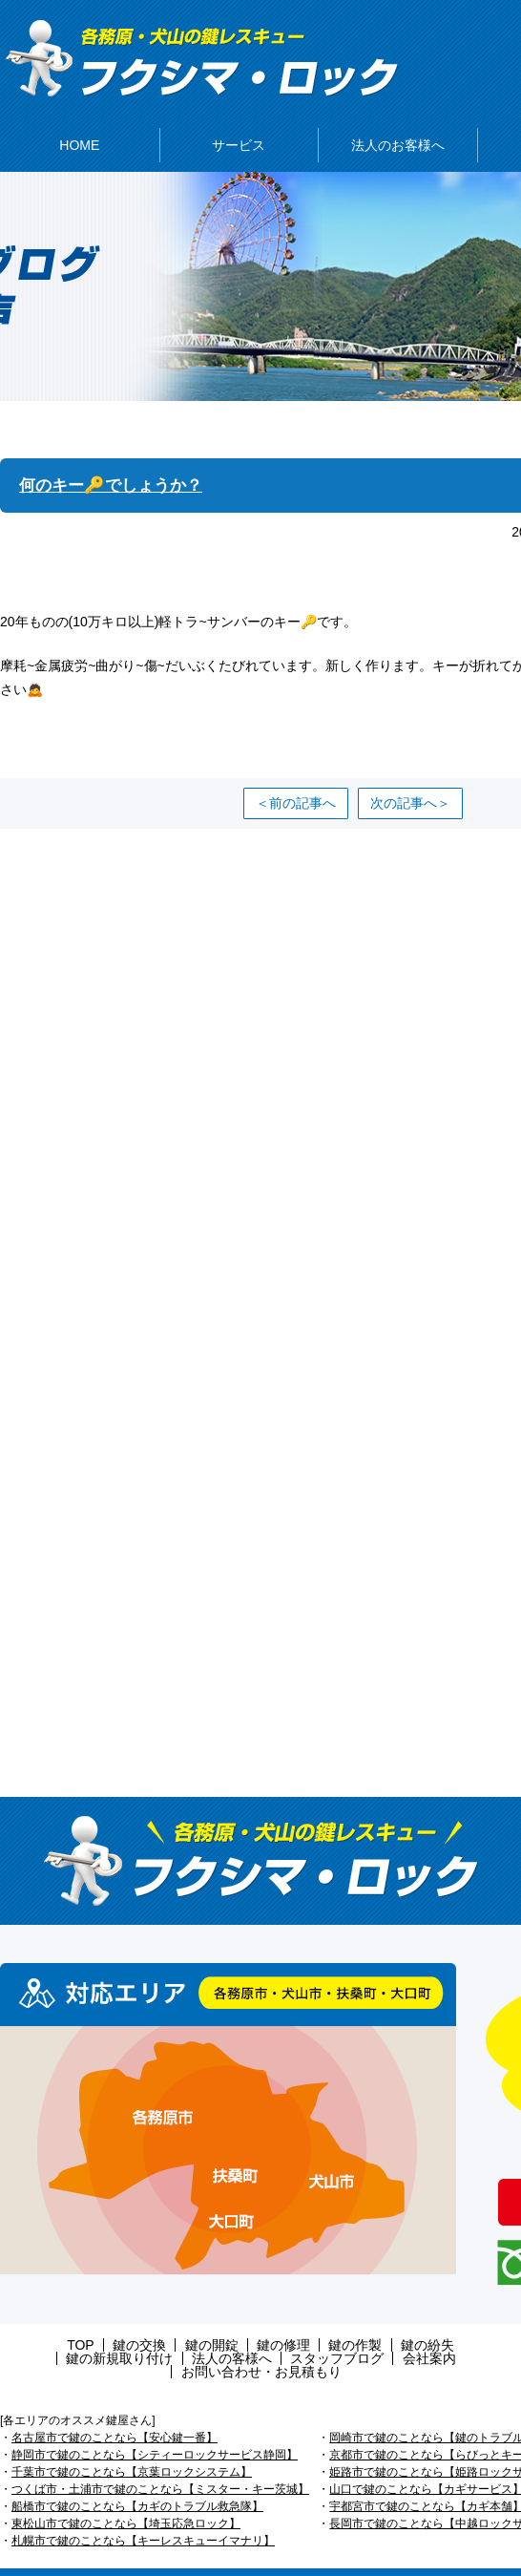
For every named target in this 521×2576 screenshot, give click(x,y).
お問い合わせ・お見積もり (390, 2346)
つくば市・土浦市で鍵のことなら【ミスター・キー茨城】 (160, 2463)
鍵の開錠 (156, 2332)
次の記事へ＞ (410, 790)
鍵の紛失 (348, 2332)
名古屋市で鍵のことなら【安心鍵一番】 (114, 2411)
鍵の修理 (220, 2332)
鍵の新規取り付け (439, 2332)
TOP (42, 2332)
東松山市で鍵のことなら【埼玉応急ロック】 (125, 2497)
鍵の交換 (92, 2332)
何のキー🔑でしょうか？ (115, 473)
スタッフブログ (189, 2346)
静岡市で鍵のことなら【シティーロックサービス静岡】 (154, 2429)
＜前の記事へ (296, 790)
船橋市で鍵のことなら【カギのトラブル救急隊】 (137, 2480)
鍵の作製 (284, 2332)
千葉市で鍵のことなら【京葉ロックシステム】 (131, 2446)
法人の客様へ (92, 2346)
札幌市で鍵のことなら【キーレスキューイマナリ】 (143, 2515)
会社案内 (273, 2346)
